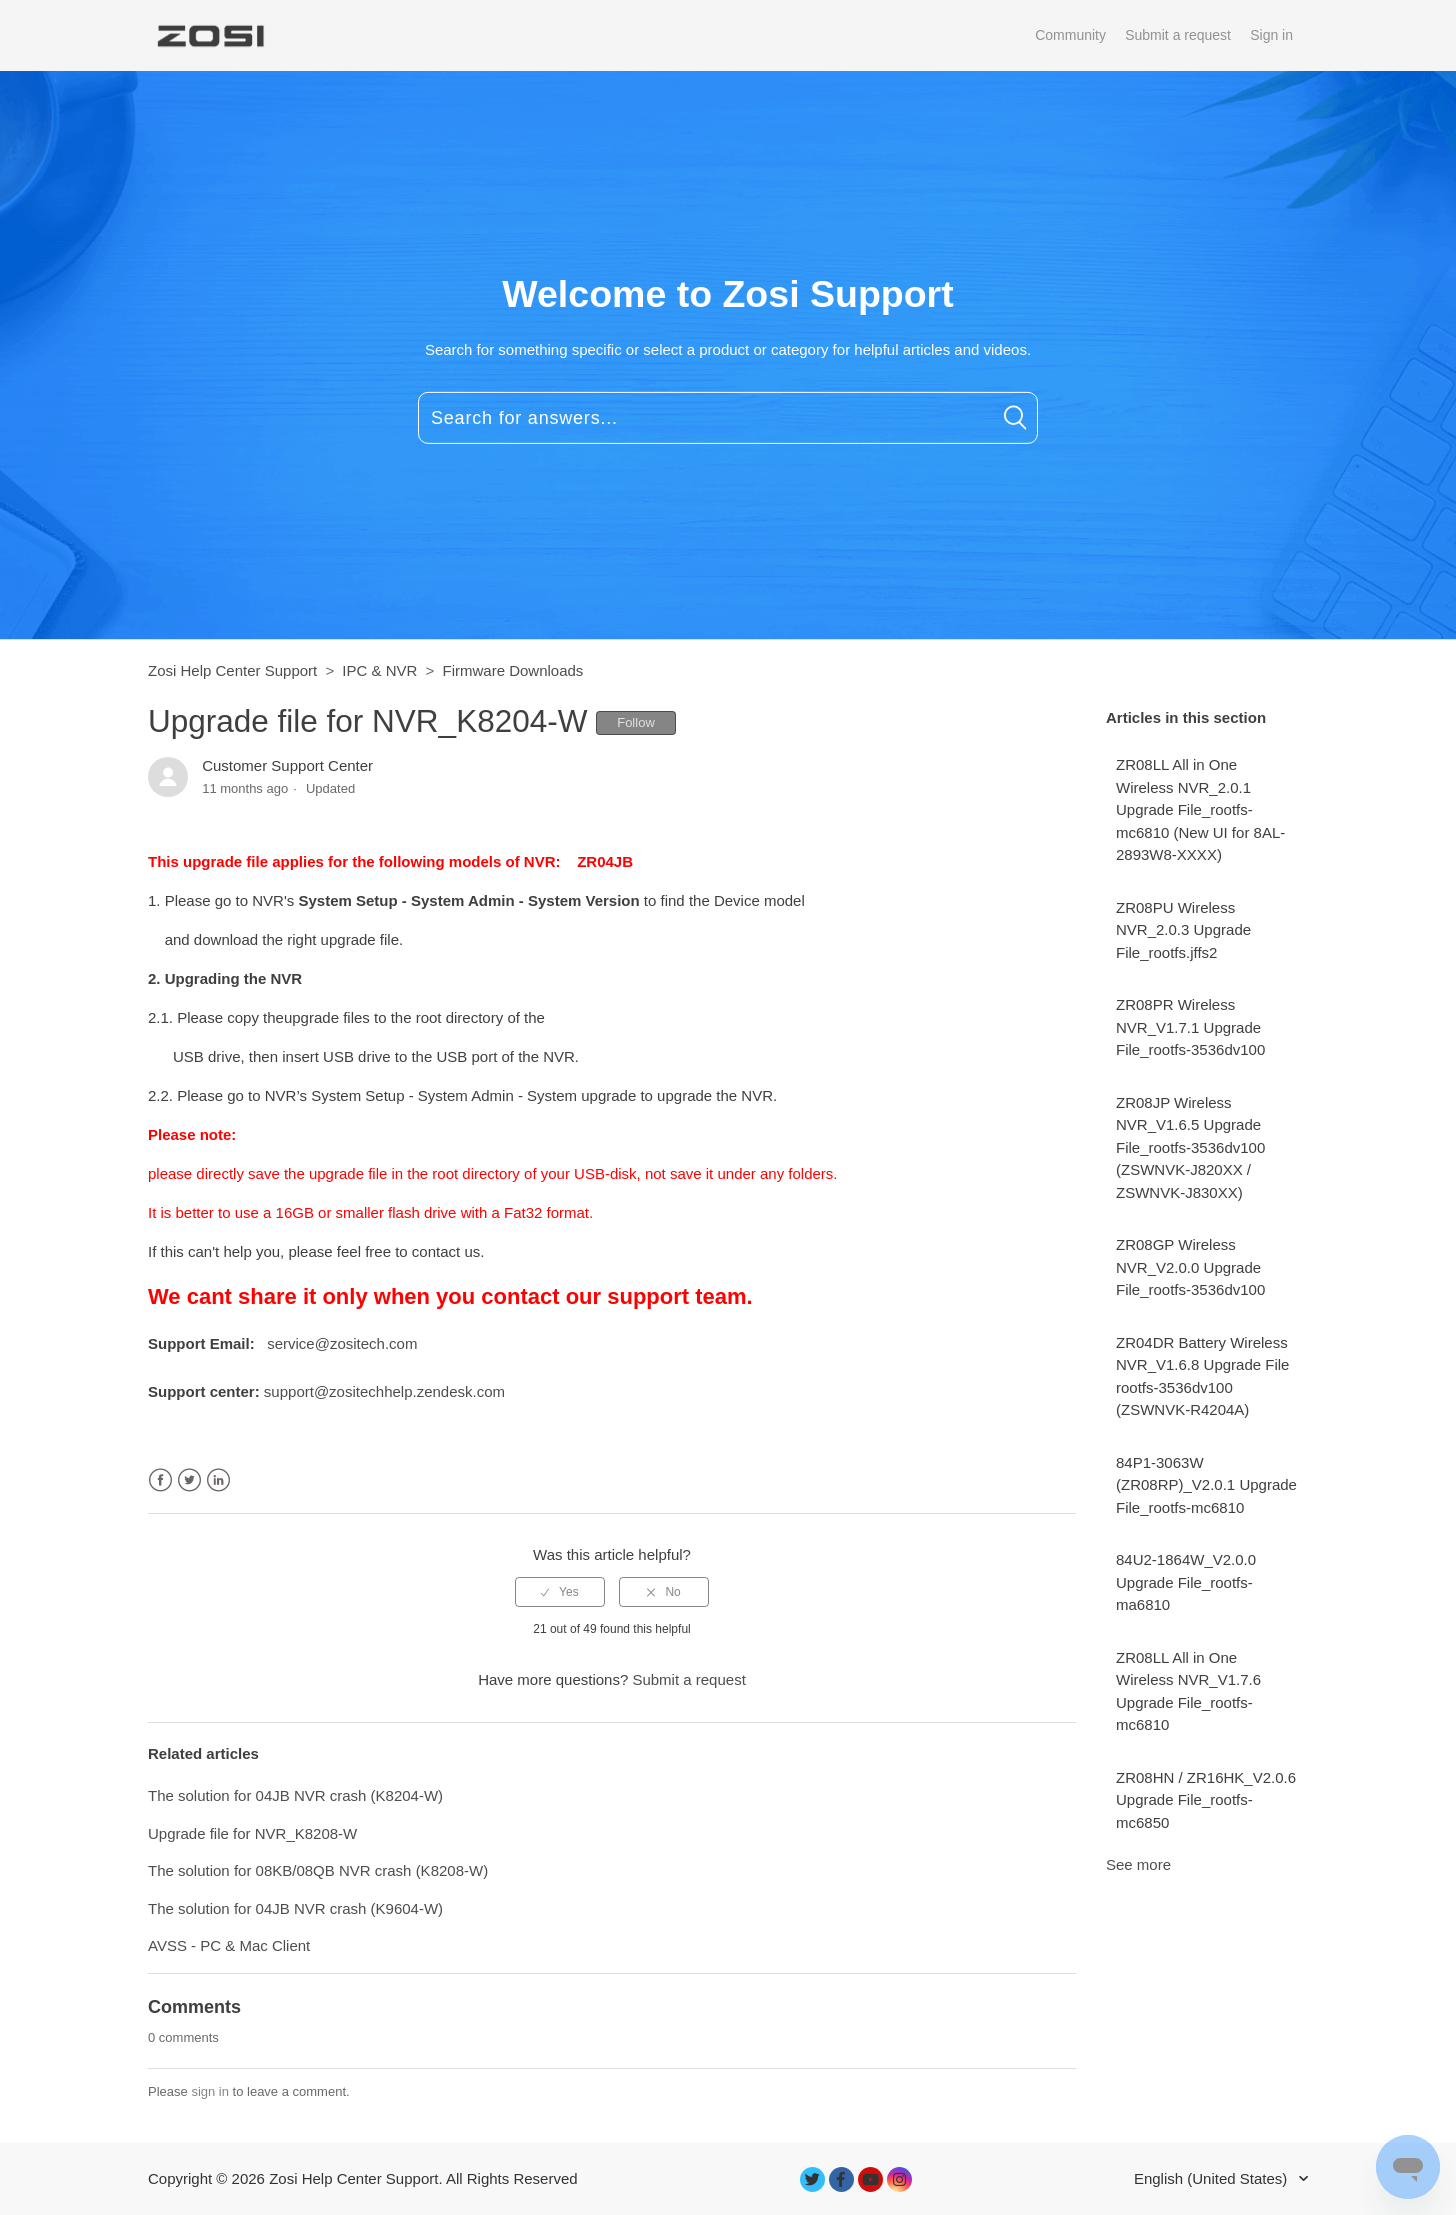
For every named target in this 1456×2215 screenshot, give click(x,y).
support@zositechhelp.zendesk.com (384, 1391)
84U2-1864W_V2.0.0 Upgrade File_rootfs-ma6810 (1186, 1582)
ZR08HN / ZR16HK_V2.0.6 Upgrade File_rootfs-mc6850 (1206, 1800)
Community (1070, 35)
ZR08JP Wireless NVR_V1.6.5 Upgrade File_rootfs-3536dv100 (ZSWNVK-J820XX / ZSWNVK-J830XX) (1190, 1147)
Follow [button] (636, 722)
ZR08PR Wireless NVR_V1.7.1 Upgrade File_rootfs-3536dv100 (1190, 1027)
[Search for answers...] (728, 418)
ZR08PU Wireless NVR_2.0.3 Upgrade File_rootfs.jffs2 (1183, 930)
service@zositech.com (342, 1343)
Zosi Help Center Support (232, 670)
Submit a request (1178, 35)
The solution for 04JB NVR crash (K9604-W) (295, 1908)
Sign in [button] (1271, 35)
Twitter (189, 1480)
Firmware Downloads (512, 670)
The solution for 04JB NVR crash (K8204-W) (295, 1795)
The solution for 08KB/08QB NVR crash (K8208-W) (318, 1870)
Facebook (160, 1480)
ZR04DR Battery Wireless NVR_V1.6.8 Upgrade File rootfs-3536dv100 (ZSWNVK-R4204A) (1202, 1376)
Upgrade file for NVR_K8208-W (252, 1833)
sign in (210, 2091)
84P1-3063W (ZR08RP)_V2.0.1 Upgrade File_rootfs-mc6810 (1206, 1485)
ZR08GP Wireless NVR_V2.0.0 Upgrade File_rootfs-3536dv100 (1190, 1267)
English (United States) (1213, 2178)
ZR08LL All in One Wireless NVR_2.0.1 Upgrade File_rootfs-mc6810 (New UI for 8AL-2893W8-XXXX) (1200, 809)
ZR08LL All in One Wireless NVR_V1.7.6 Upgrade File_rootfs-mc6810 (1188, 1691)
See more (1138, 1864)
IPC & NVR (379, 670)
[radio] (560, 1592)
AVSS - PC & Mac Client (229, 1945)
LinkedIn (218, 1480)
